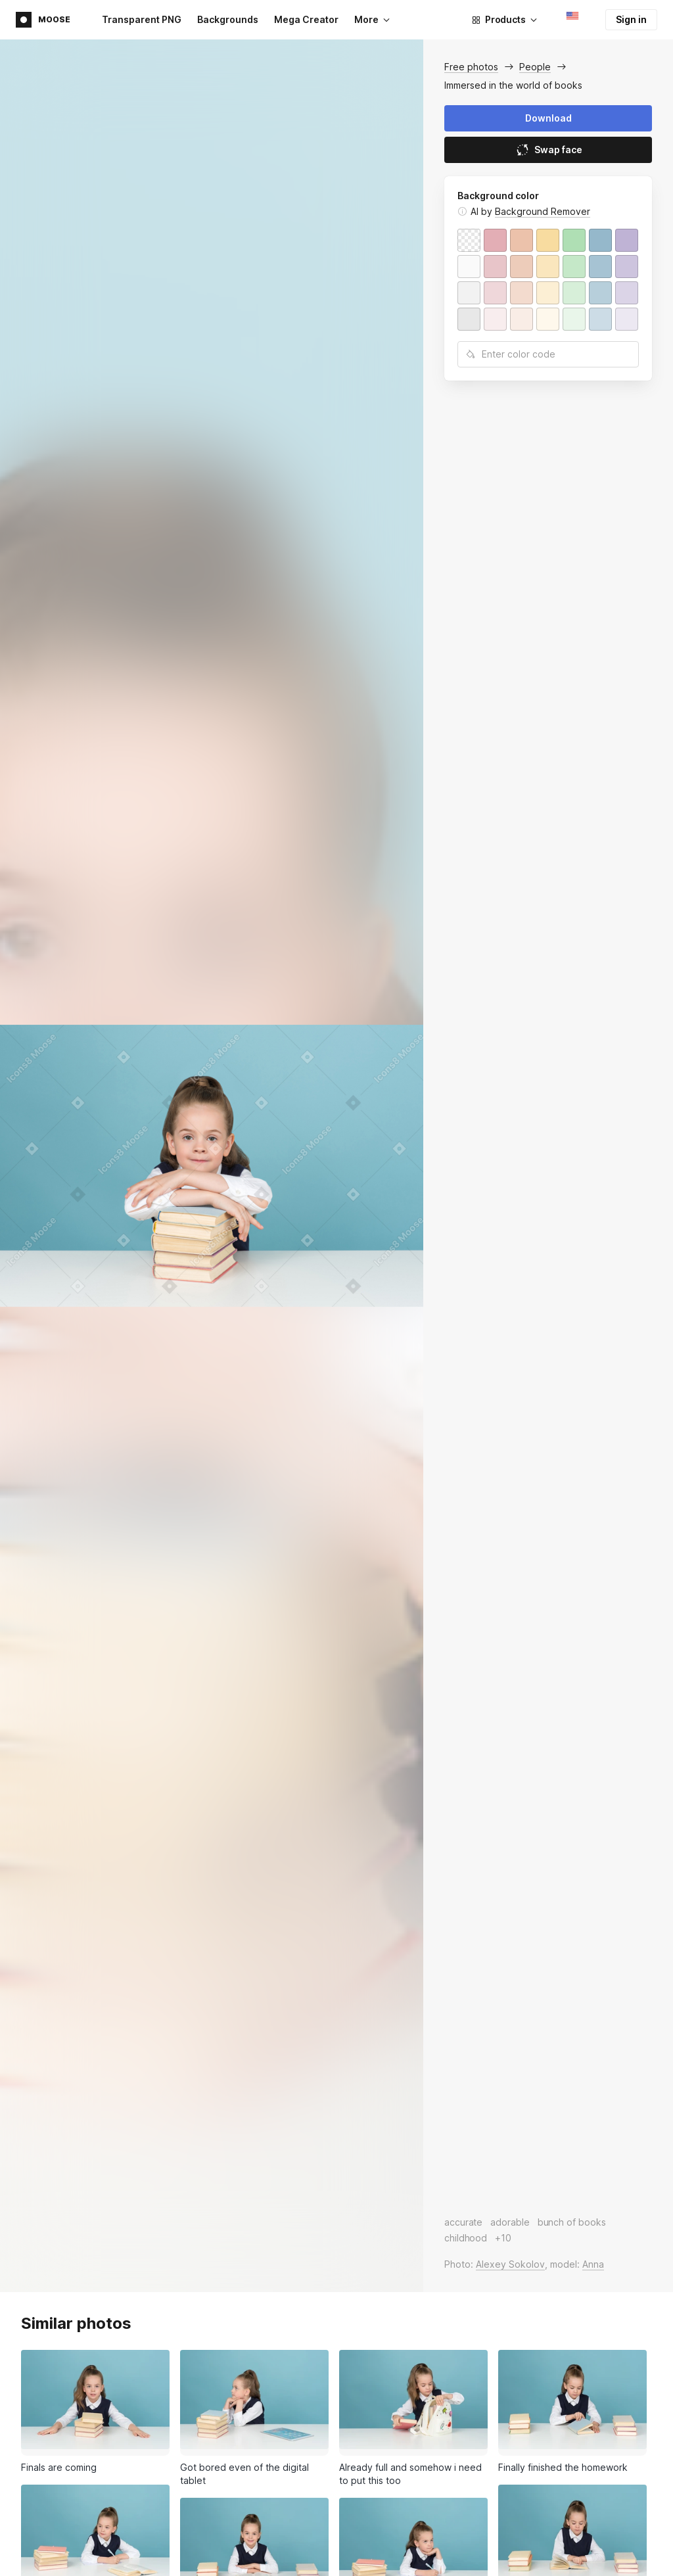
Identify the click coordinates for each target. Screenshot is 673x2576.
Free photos (471, 66)
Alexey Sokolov (510, 2264)
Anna (593, 2264)
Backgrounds (227, 19)
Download (548, 118)
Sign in (631, 19)
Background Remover (542, 211)
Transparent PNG (141, 19)
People (535, 66)
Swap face (548, 150)
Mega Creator (306, 19)
